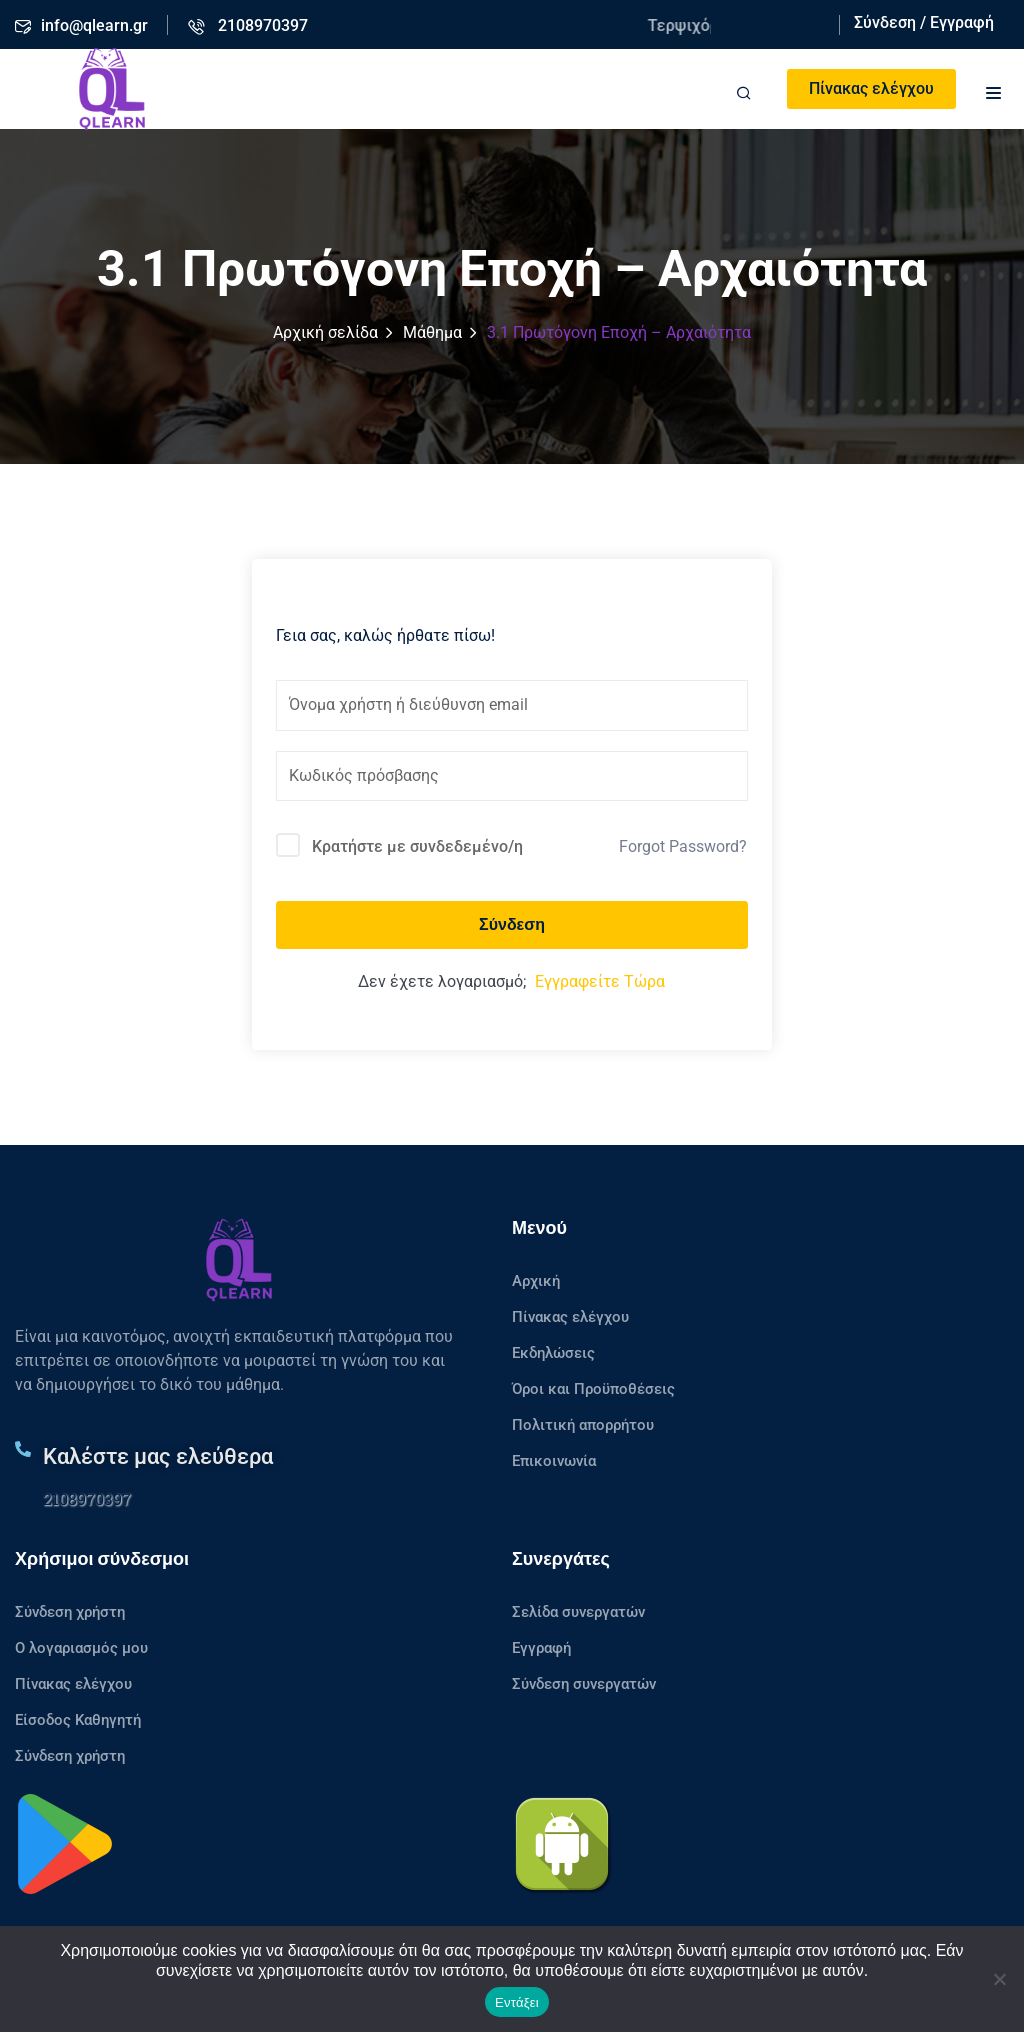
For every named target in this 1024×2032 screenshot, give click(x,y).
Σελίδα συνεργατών (578, 1612)
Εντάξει (517, 2002)
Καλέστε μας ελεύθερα (158, 1456)
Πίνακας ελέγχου (871, 88)
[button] (994, 90)
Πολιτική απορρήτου (583, 1425)
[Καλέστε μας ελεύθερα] (23, 1449)
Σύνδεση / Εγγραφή (924, 22)
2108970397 (87, 1498)
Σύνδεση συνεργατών (584, 1684)
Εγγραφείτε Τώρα (600, 981)
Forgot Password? (683, 846)
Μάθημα (432, 332)
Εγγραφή (541, 1648)
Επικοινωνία (554, 1461)
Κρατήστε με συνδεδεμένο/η (417, 846)
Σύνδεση (512, 924)
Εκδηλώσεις (553, 1353)
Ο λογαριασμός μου (81, 1648)
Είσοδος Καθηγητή (78, 1720)
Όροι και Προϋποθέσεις (593, 1389)
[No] (999, 1979)
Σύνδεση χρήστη (70, 1612)
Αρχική (536, 1281)
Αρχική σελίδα (325, 332)
